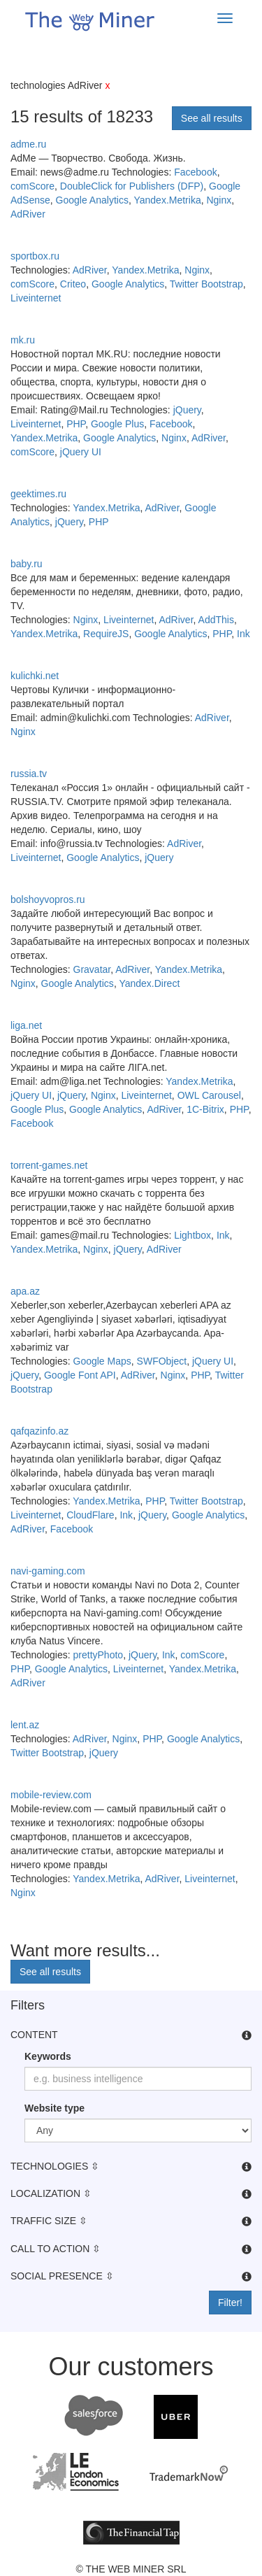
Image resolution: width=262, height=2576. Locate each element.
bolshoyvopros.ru (47, 899)
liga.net (26, 1025)
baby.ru (26, 563)
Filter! (230, 2302)
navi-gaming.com (47, 1571)
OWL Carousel (209, 1095)
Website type (54, 2108)
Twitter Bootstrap (206, 284)
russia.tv (28, 773)
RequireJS (106, 633)
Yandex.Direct (149, 983)
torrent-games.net (49, 1165)
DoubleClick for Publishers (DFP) (131, 186)
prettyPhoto (98, 1654)
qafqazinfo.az (39, 1431)
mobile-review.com (51, 1794)
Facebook (195, 172)
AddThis (216, 619)
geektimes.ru (38, 493)
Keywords (47, 2056)
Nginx (218, 200)
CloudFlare (90, 1515)
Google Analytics (92, 200)
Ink (243, 633)
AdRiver (27, 214)
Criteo (73, 284)
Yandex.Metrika (167, 200)
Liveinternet (35, 298)
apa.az (25, 1291)
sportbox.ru (34, 256)
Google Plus (117, 423)
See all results (211, 118)
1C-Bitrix (205, 1109)
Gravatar (92, 969)
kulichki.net (34, 675)
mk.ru (22, 340)
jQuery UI (80, 451)
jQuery (187, 409)
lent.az (24, 1724)
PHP (75, 423)
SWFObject (162, 1361)
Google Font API (80, 1375)
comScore (32, 186)
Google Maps (102, 1361)
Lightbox (192, 1235)
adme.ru (28, 144)
